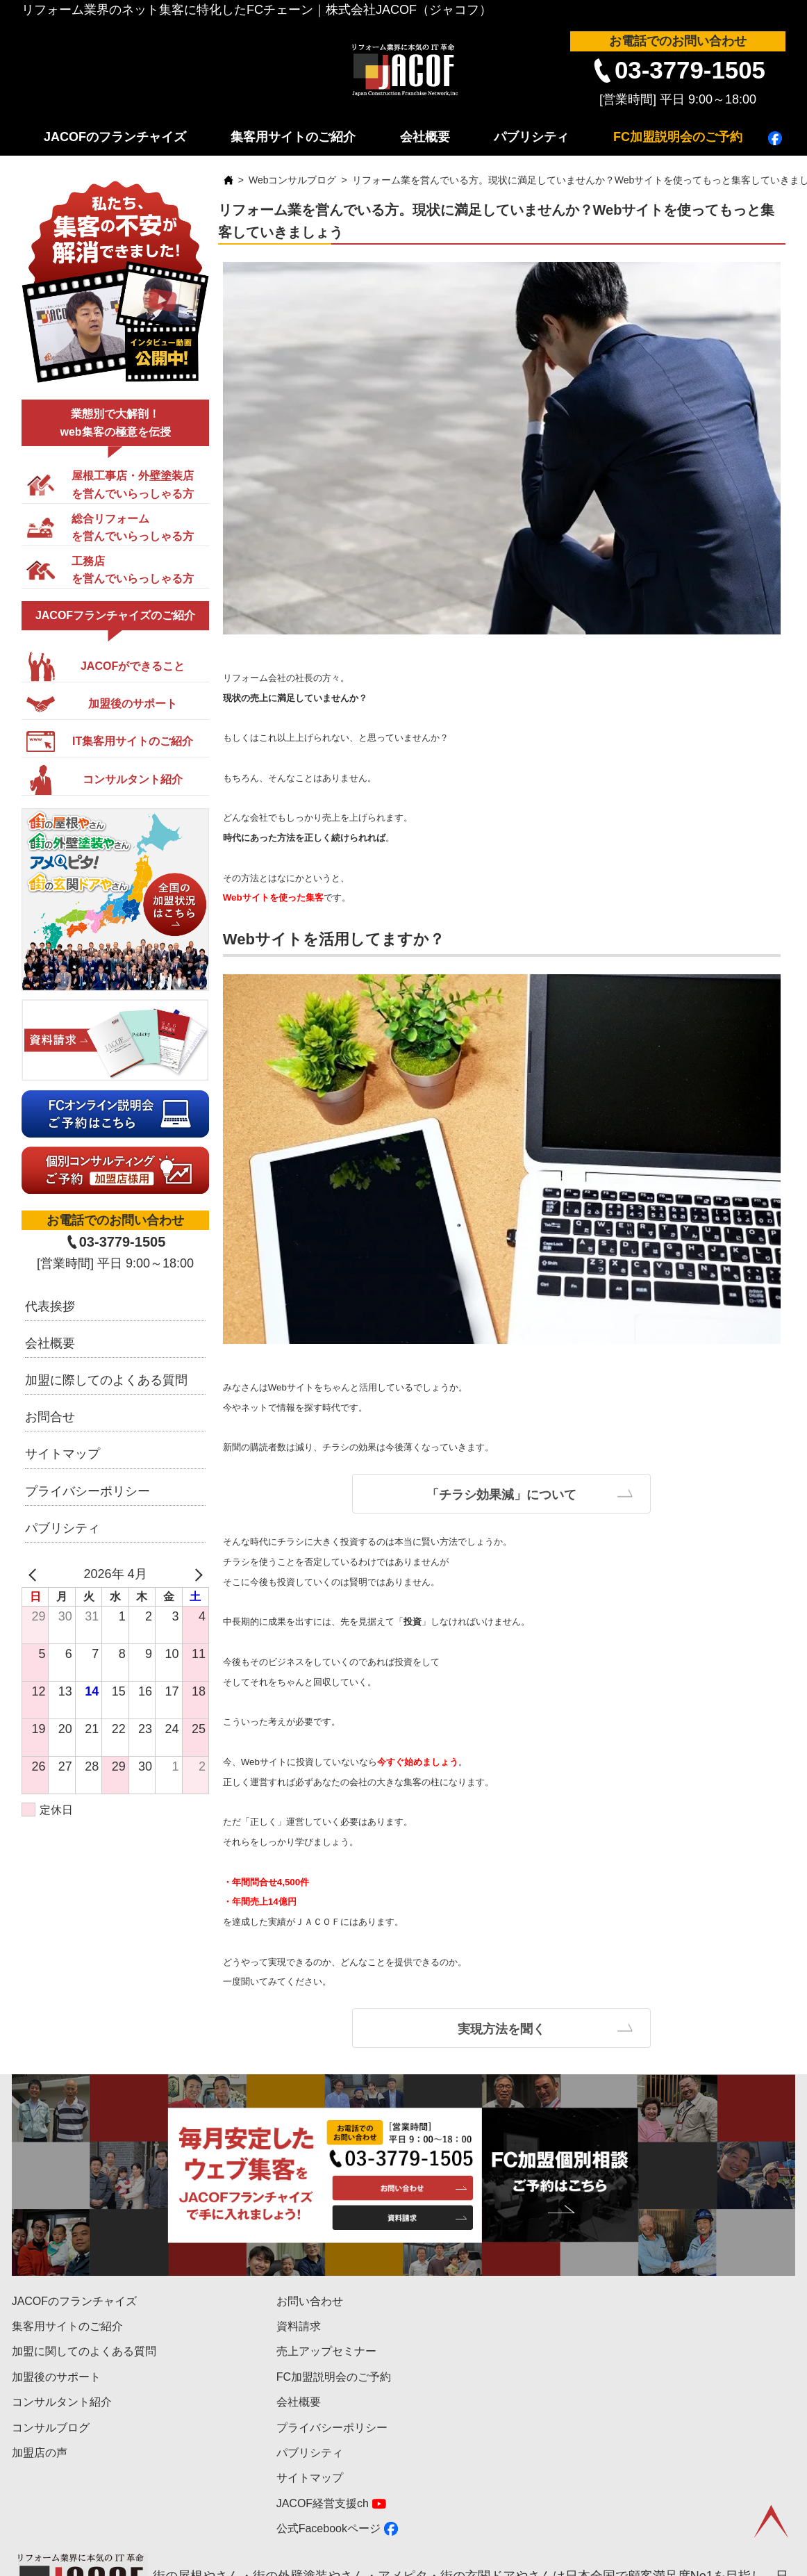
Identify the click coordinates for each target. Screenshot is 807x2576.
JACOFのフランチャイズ (115, 137)
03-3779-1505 (690, 69)
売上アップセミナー (326, 2351)
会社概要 (425, 137)
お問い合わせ (309, 2301)
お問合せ (50, 1417)
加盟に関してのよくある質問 (84, 2351)
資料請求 (298, 2326)
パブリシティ (531, 137)
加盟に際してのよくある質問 (106, 1380)
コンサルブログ (51, 2428)
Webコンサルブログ (293, 180)
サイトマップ (62, 1454)
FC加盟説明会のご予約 (677, 137)
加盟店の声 (39, 2453)
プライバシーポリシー (87, 1491)
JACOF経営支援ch (322, 2503)
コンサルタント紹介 (62, 2402)
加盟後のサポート (56, 2377)
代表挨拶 (50, 1306)
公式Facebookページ (328, 2528)
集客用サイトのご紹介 (293, 137)
